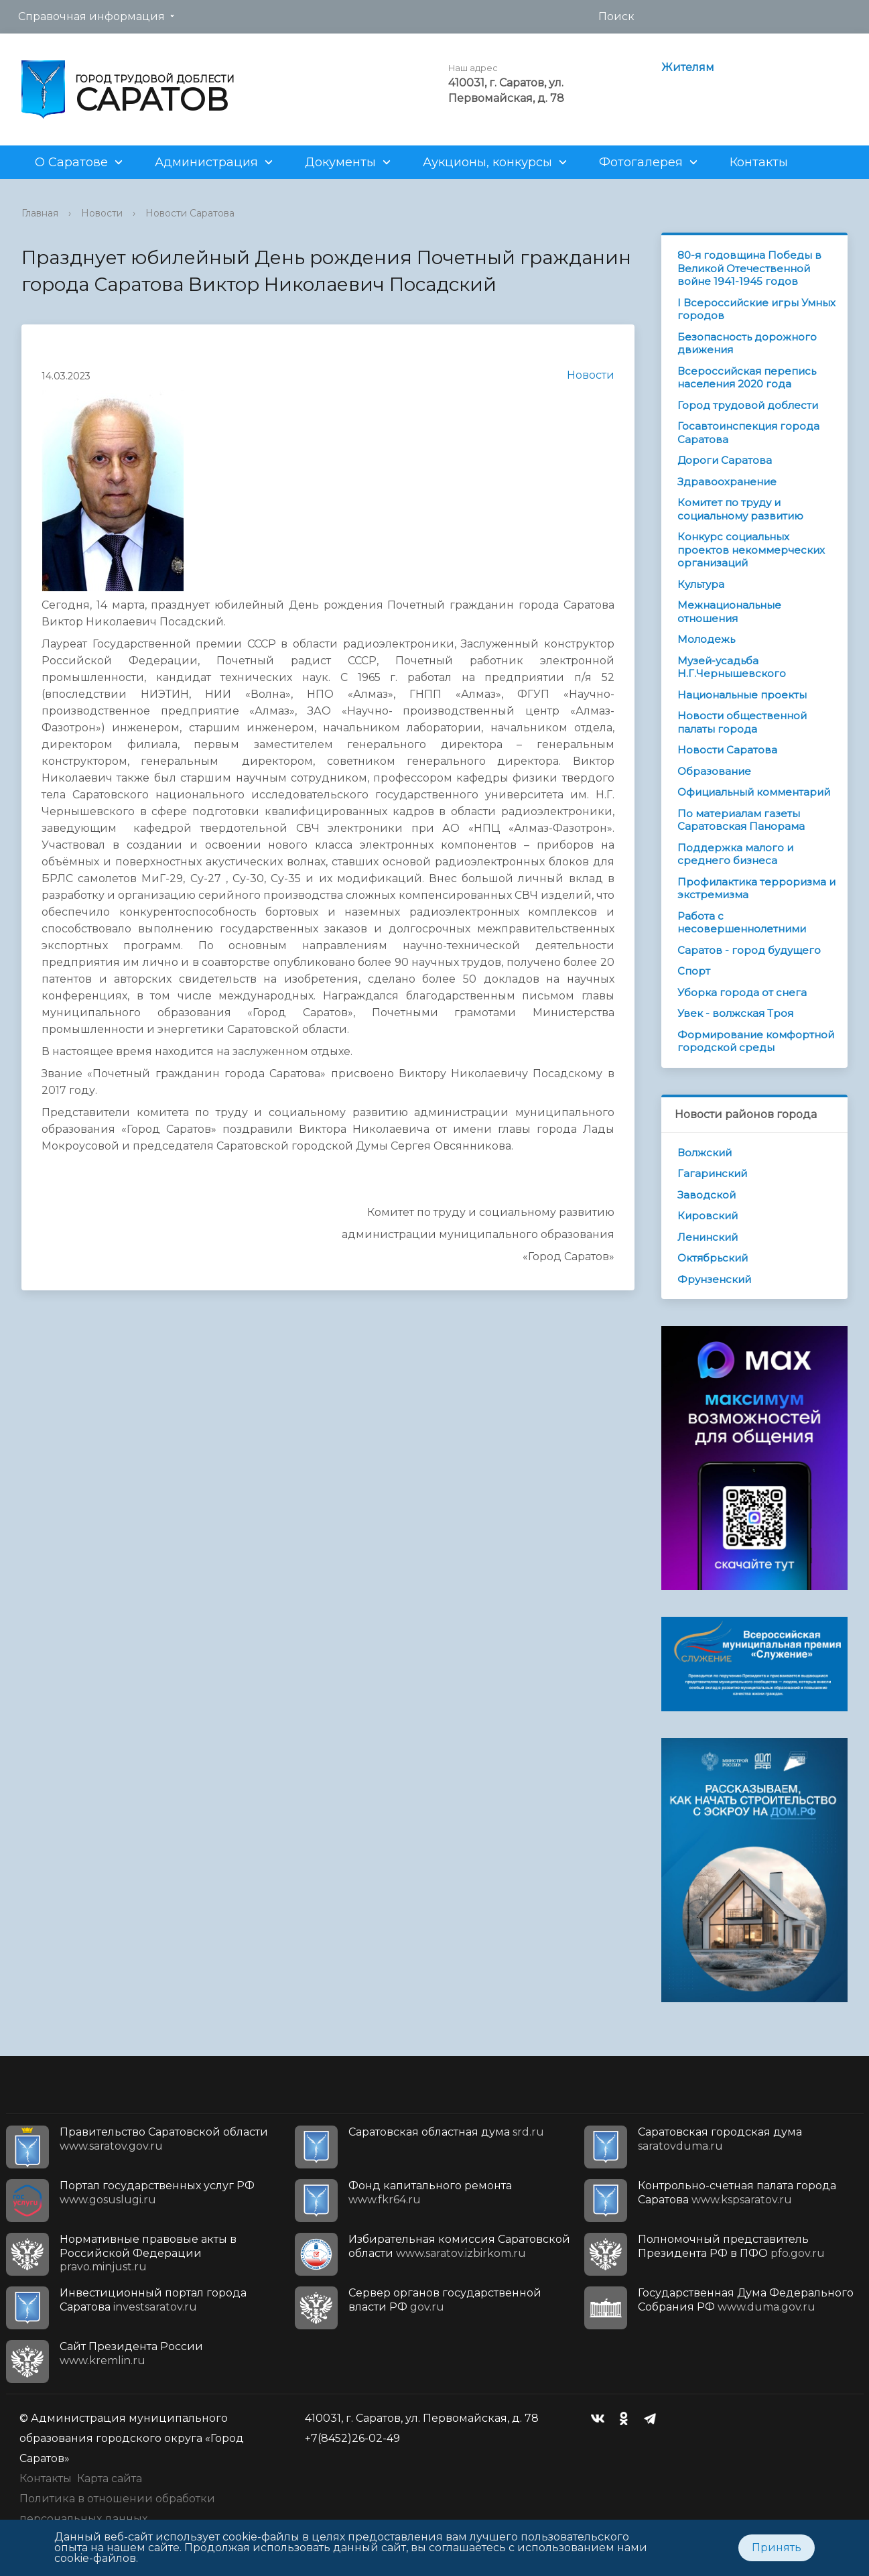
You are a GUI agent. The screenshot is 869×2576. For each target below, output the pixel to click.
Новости (102, 213)
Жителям (687, 67)
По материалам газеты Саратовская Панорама (741, 820)
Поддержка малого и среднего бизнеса (735, 854)
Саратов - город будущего (749, 950)
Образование (714, 771)
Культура (700, 584)
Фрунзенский (714, 1279)
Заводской (706, 1194)
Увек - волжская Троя (735, 1013)
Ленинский (707, 1237)
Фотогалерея (641, 162)
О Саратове (71, 162)
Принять (776, 2547)
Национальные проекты (742, 694)
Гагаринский (712, 1173)
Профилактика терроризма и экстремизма (756, 888)
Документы (340, 162)
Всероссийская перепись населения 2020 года (746, 378)
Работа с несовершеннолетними (741, 923)
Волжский (704, 1152)
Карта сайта (109, 2478)
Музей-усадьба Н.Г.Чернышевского (731, 667)
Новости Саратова (190, 213)
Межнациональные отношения (729, 612)
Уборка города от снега (742, 992)
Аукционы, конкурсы (487, 162)
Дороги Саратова (724, 460)
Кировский (707, 1215)
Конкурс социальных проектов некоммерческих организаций (751, 549)
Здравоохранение (727, 481)
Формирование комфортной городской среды (755, 1041)
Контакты (759, 162)
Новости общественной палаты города (742, 722)
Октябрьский (712, 1257)
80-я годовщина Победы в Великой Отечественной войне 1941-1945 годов (749, 268)
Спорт (693, 971)
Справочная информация (91, 16)
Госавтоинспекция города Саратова (748, 433)
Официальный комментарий (753, 792)
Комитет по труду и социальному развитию (740, 509)
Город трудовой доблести (747, 405)
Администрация (206, 162)
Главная (39, 213)
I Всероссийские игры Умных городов (756, 309)
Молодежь (706, 639)
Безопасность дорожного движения (747, 343)
